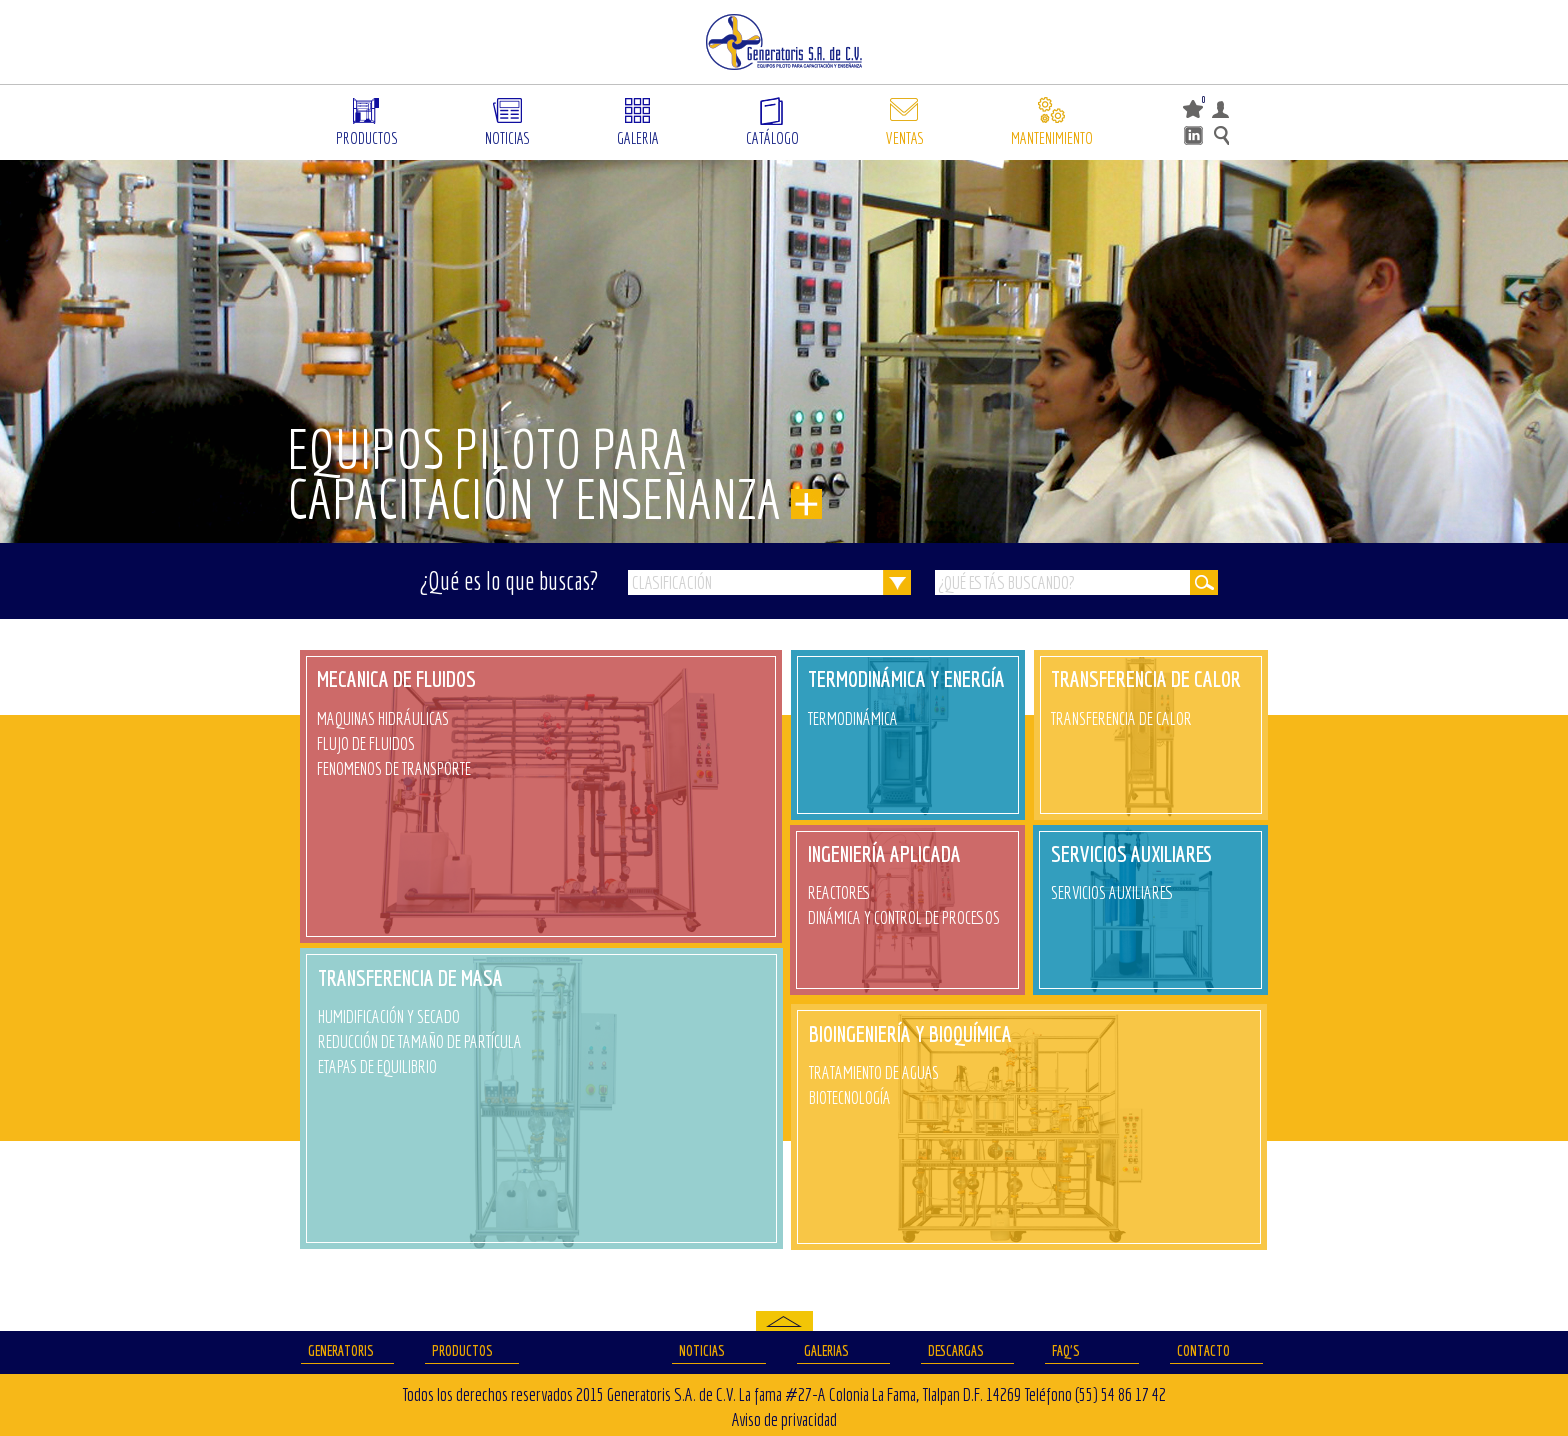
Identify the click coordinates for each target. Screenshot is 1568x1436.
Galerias (826, 1351)
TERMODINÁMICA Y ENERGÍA (906, 678)
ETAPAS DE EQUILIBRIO (377, 1066)
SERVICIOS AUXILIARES (1131, 853)
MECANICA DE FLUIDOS (396, 678)
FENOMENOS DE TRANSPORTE (394, 768)
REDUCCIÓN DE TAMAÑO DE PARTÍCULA (420, 1041)
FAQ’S (1066, 1351)
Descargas (956, 1351)
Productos (462, 1351)
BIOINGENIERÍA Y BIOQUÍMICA (910, 1033)
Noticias (702, 1351)
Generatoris (341, 1351)
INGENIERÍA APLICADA (884, 853)
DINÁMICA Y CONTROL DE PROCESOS (904, 917)
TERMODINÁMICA (853, 718)
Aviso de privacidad (784, 1419)
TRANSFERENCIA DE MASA (410, 977)
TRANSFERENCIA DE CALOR (1146, 678)
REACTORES (839, 892)
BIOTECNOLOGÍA (850, 1097)
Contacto (1203, 1351)
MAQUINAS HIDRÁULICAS (383, 718)
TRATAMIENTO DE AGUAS (874, 1072)
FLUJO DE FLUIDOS (366, 743)
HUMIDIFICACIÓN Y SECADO (389, 1016)
